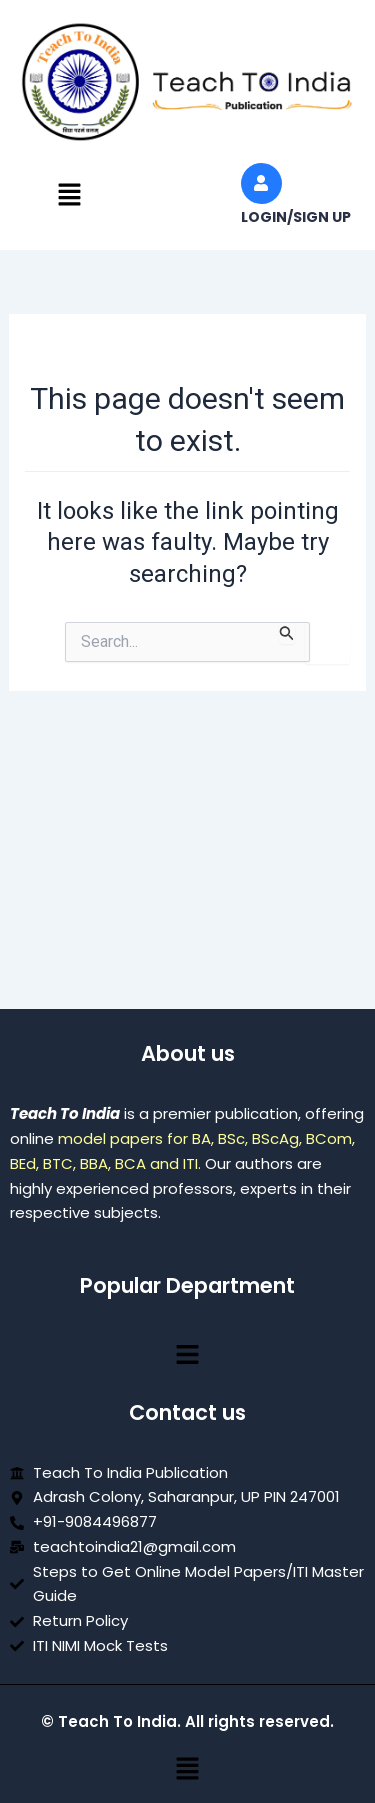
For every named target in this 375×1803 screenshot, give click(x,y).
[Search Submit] (287, 633)
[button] (69, 196)
